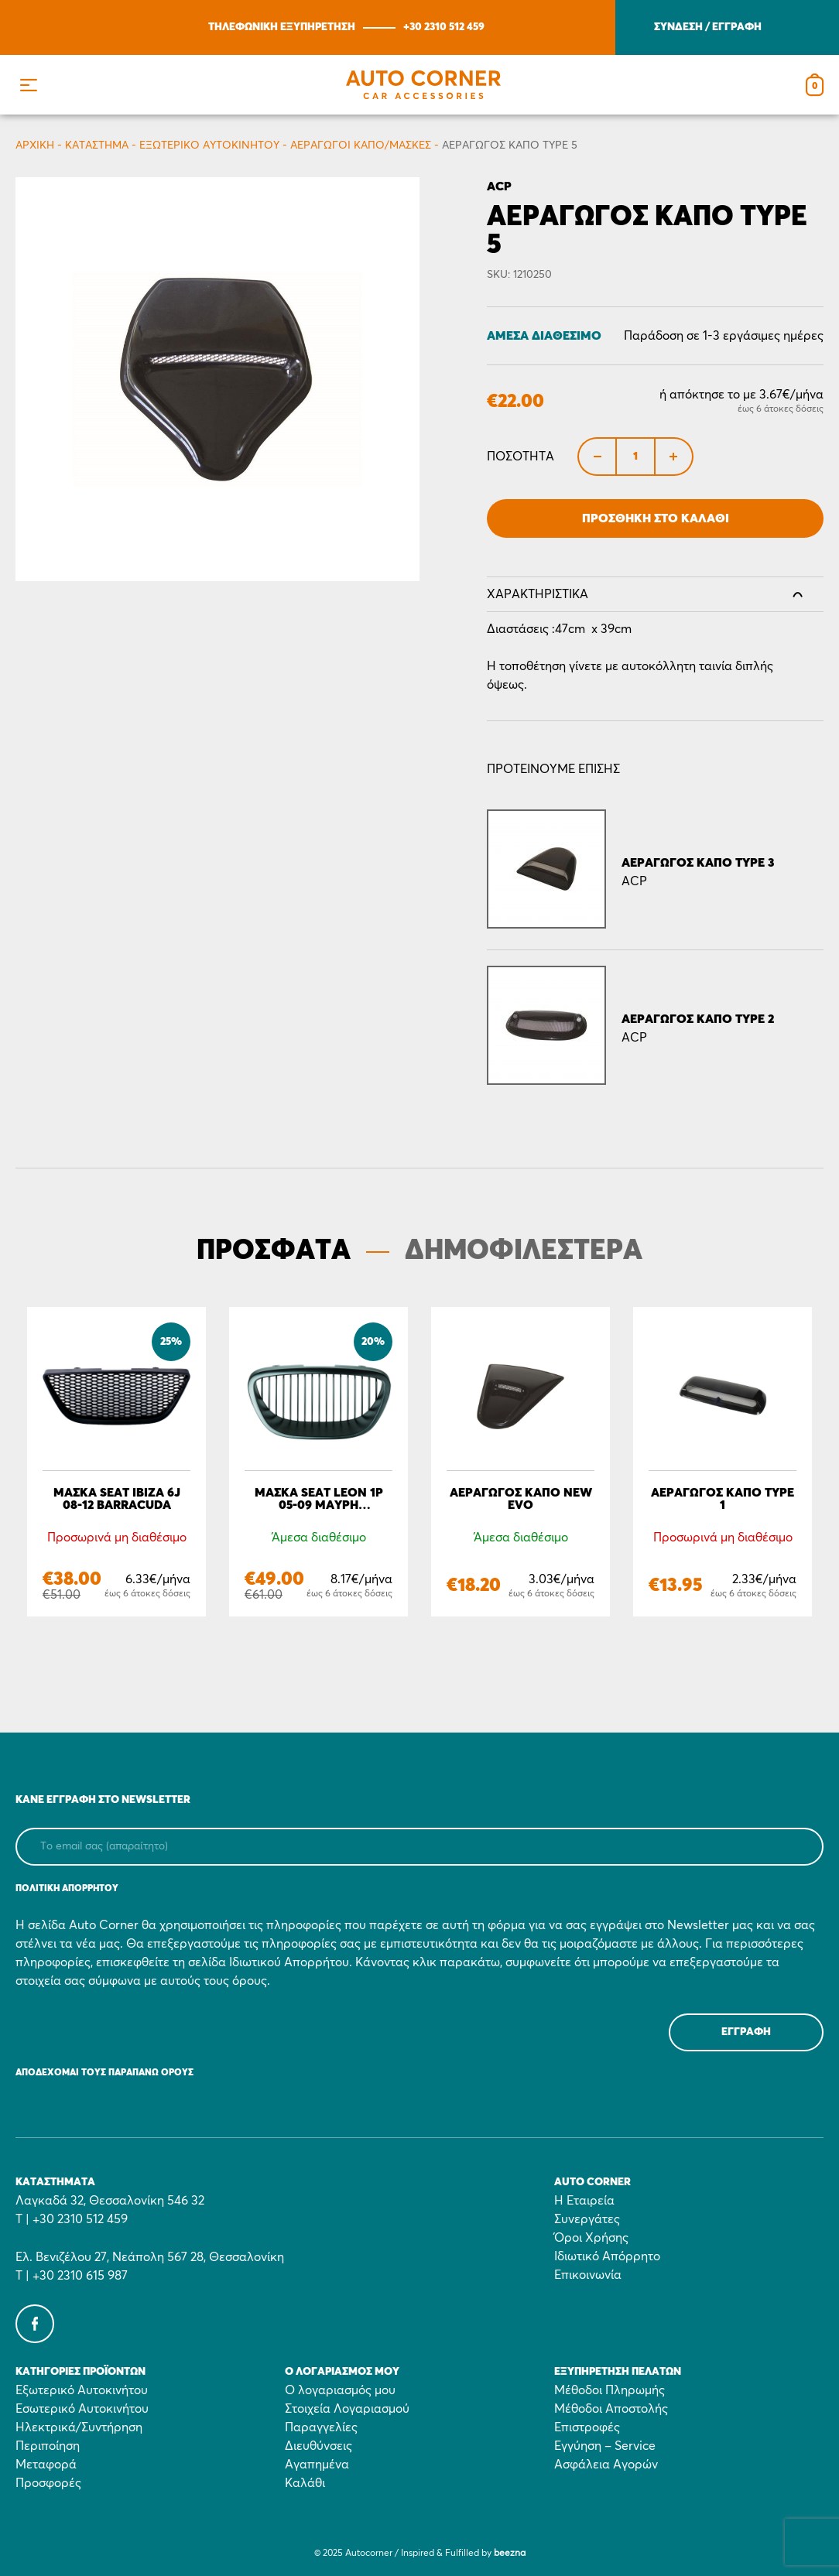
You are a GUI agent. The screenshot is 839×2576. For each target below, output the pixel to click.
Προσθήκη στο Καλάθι (655, 518)
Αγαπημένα (317, 2464)
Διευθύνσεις (318, 2446)
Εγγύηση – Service (605, 2446)
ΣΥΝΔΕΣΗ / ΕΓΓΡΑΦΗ (708, 27)
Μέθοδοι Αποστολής (611, 2409)
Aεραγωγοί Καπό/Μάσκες (360, 145)
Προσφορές (48, 2483)
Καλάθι (305, 2483)
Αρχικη (34, 145)
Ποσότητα (520, 456)
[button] (28, 84)
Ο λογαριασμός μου (340, 2390)
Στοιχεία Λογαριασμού (347, 2409)
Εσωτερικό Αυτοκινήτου (82, 2409)
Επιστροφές (587, 2427)
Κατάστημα (96, 145)
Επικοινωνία (588, 2275)
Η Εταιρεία (584, 2201)
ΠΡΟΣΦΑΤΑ (274, 1251)
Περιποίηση (47, 2446)
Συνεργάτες (587, 2219)
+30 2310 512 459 (444, 27)
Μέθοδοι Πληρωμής (609, 2390)
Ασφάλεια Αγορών (606, 2464)
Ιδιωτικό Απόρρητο (607, 2256)
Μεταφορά (46, 2464)
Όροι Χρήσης (591, 2238)
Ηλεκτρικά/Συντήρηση (78, 2427)
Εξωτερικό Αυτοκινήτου (209, 145)
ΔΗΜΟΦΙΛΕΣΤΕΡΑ (523, 1251)
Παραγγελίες (321, 2427)
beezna (510, 2553)
